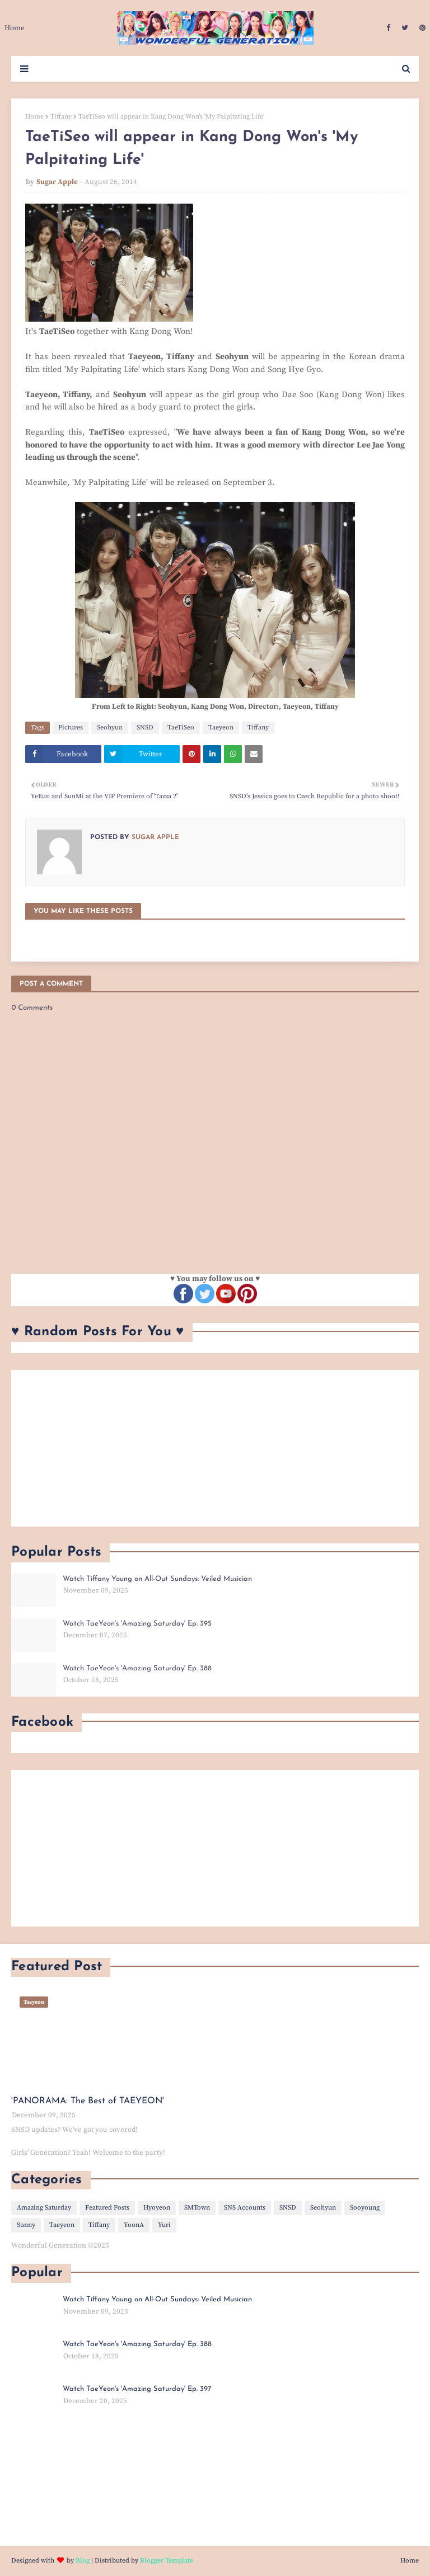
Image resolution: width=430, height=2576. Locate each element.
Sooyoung (365, 2207)
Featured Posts (107, 2207)
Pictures (70, 727)
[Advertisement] (215, 1448)
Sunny (26, 2225)
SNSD (145, 727)
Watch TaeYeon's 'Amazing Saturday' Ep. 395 (137, 1623)
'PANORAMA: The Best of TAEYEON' (87, 2101)
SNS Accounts (244, 2207)
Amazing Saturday (44, 2207)
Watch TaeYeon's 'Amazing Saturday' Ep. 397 (137, 2389)
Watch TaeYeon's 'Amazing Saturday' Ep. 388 (137, 1668)
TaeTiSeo (180, 727)
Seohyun (110, 727)
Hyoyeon (156, 2207)
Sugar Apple (57, 181)
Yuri (164, 2225)
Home (34, 116)
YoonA (134, 2225)
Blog (83, 2560)
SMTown (197, 2207)
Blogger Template (166, 2560)
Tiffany (61, 116)
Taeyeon (220, 727)
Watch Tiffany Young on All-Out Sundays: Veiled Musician (157, 1579)
